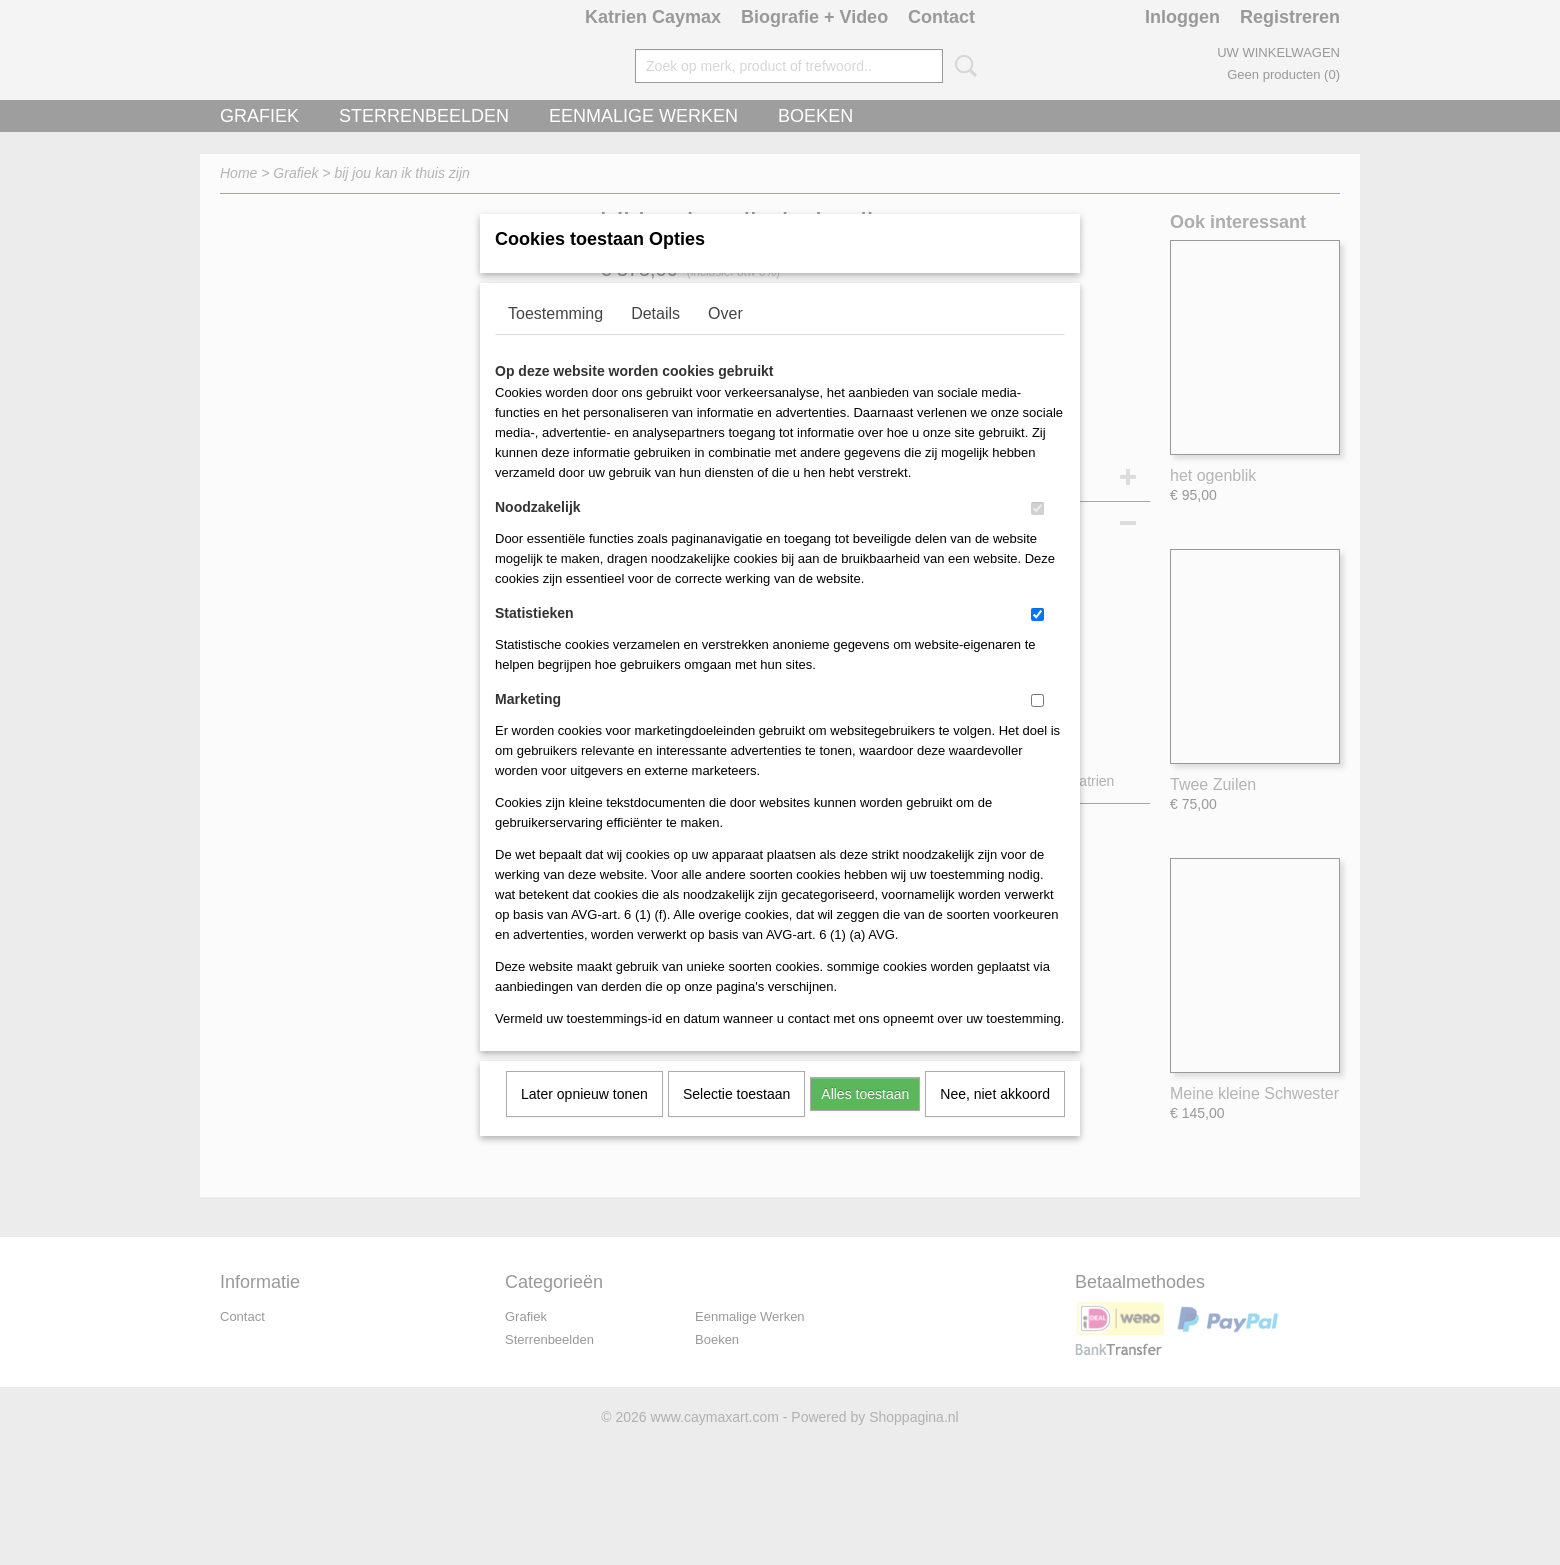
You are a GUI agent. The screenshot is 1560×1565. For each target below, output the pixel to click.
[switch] (1037, 534)
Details (655, 339)
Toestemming (555, 339)
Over (725, 339)
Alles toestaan (865, 1120)
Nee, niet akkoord (995, 1120)
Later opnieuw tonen (584, 1120)
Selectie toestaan (736, 1120)
